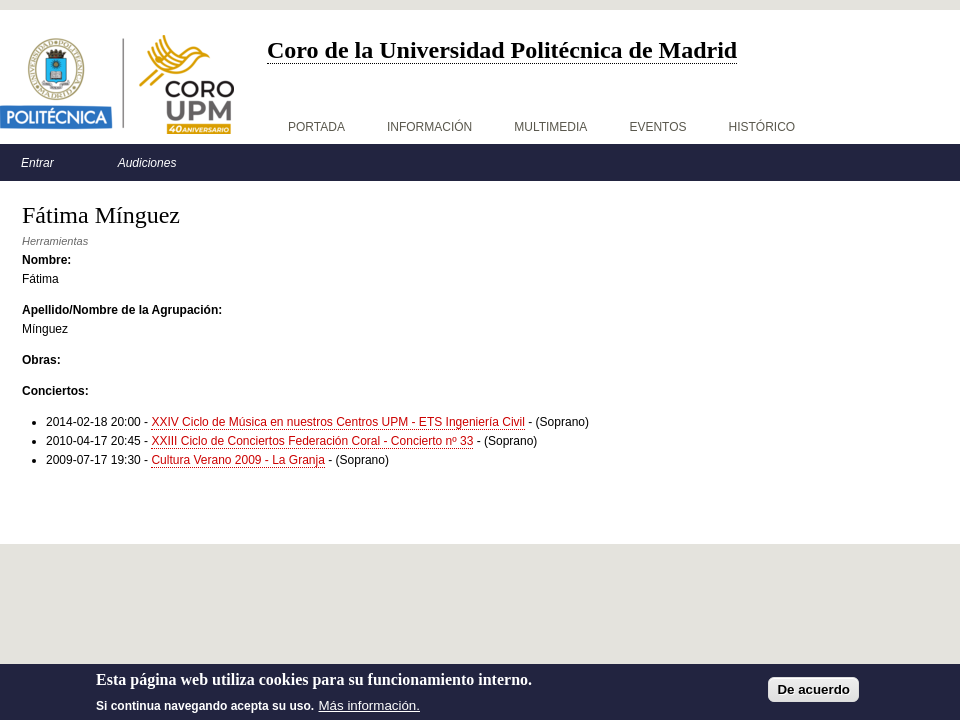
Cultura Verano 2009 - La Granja (237, 460)
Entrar (37, 163)
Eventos (657, 127)
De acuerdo (813, 695)
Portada (316, 127)
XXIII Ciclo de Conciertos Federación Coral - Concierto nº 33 (312, 441)
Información (429, 127)
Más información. (369, 711)
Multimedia (550, 127)
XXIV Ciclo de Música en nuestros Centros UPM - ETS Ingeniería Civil (337, 422)
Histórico (762, 127)
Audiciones (147, 163)
